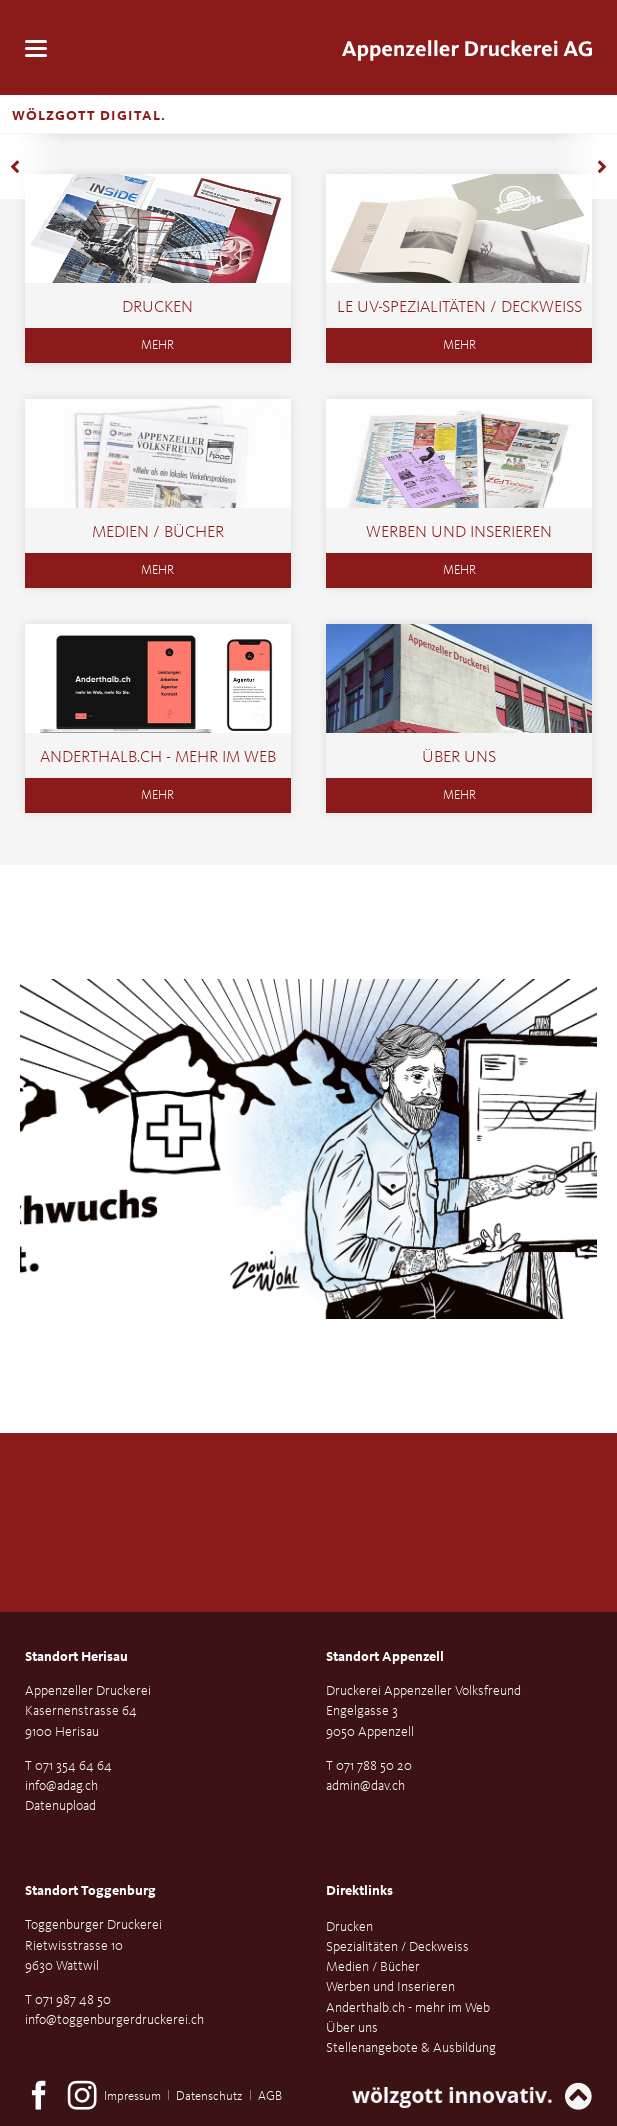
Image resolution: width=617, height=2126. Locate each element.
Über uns (459, 757)
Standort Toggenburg (90, 1891)
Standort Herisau (76, 1657)
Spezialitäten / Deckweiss (397, 1947)
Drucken (157, 307)
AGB (270, 2096)
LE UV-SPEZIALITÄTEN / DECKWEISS (459, 307)
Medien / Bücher (158, 532)
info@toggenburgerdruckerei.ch (114, 2020)
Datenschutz (209, 2096)
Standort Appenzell (385, 1657)
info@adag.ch (61, 1786)
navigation (36, 48)
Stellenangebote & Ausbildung (411, 2048)
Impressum (132, 2096)
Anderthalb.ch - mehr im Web (158, 757)
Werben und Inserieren (459, 532)
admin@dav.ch (365, 1786)
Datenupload (60, 1806)
